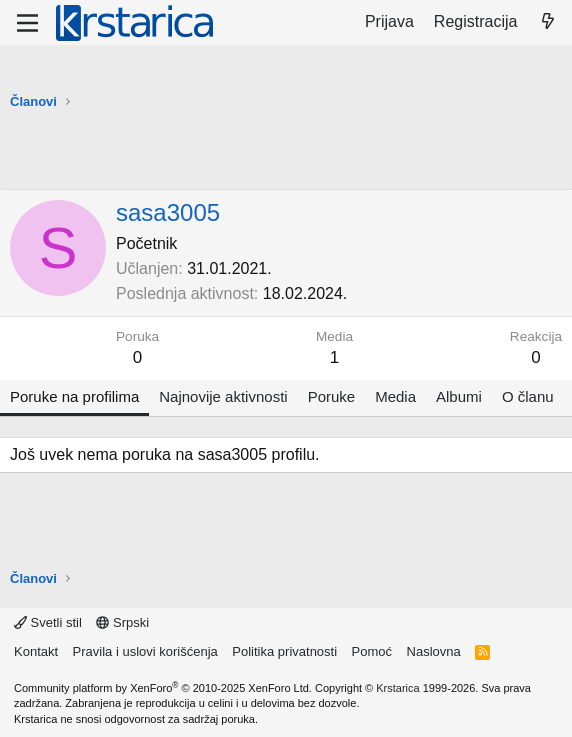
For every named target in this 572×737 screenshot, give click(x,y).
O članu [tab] (528, 396)
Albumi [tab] (459, 396)
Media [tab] (395, 396)
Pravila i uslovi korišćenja (145, 651)
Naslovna (434, 651)
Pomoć (372, 651)
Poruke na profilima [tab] (74, 396)
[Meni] (27, 23)
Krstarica (397, 688)
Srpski (122, 622)
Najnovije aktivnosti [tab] (223, 396)
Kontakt (36, 651)
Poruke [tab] (332, 396)
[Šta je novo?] (547, 22)
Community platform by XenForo (163, 688)
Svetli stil (48, 622)
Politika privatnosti (284, 651)
